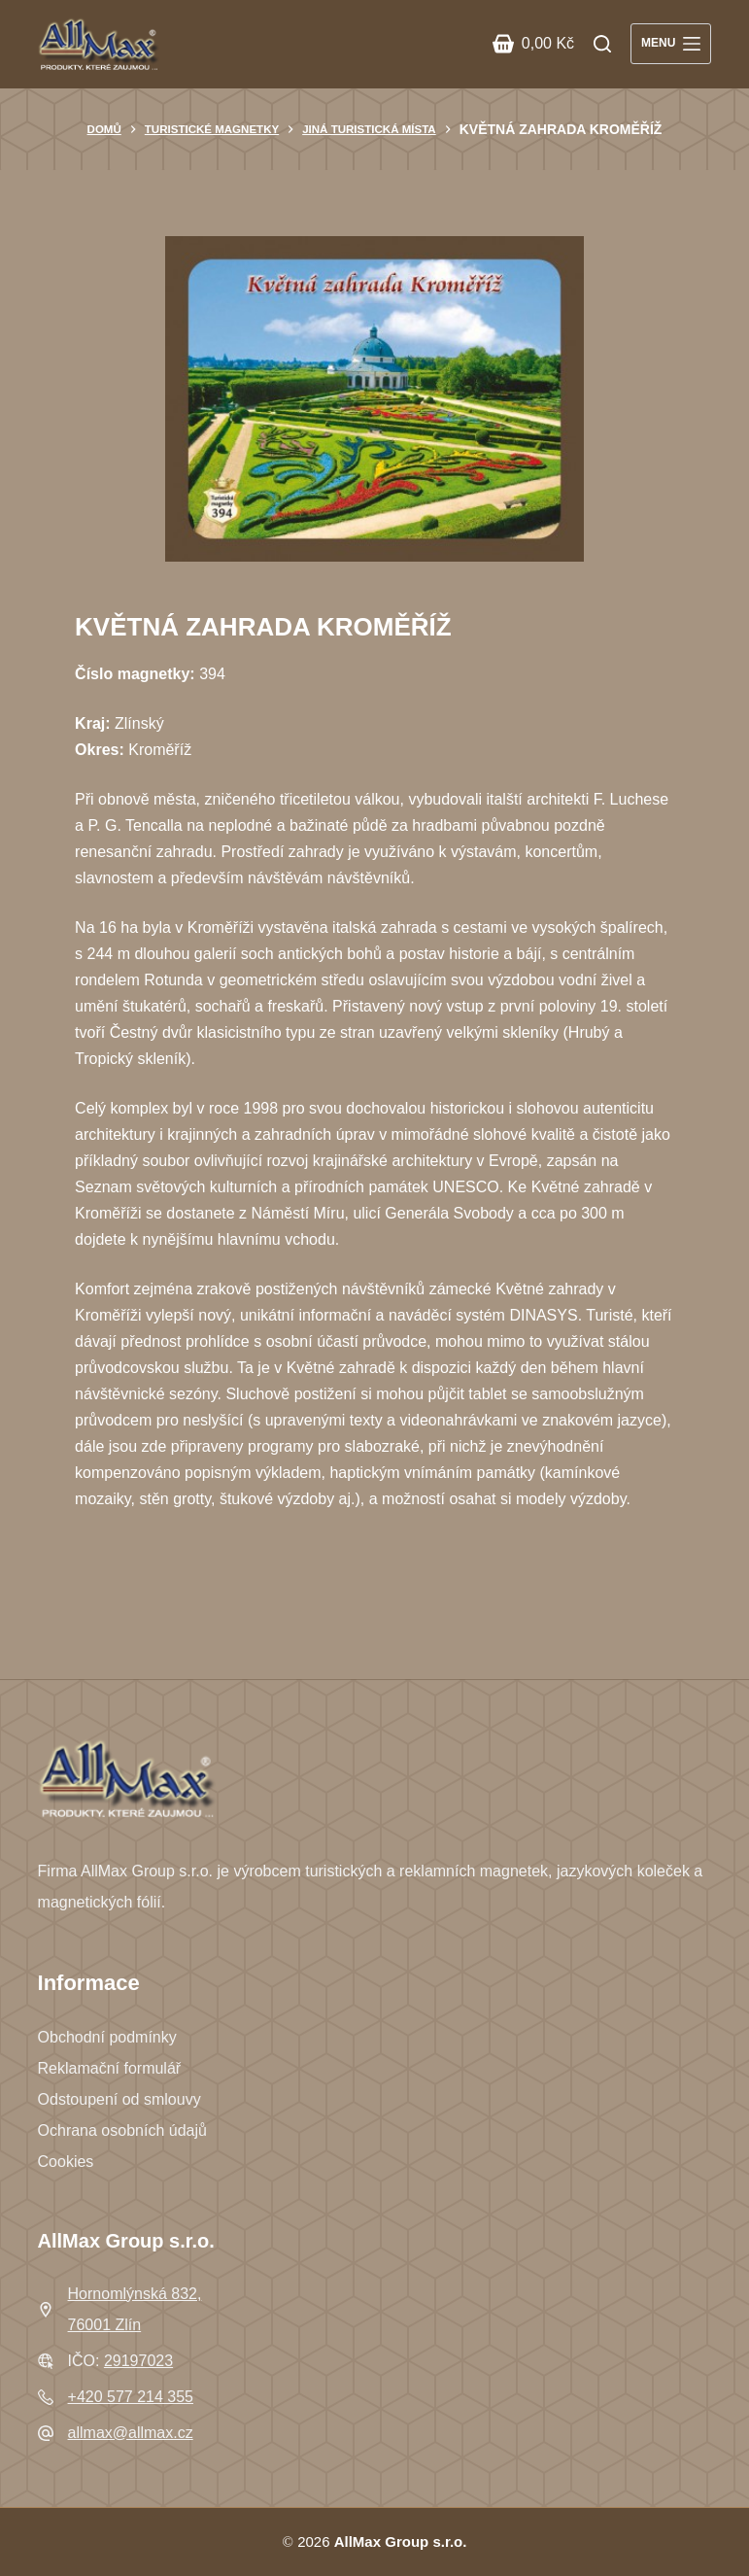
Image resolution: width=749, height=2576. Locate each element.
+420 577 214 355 (130, 2396)
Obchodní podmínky (107, 2037)
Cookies (66, 2161)
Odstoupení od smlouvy (119, 2099)
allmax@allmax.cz (130, 2432)
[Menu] (670, 43)
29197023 (138, 2361)
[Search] (602, 43)
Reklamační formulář (110, 2068)
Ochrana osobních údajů (122, 2130)
